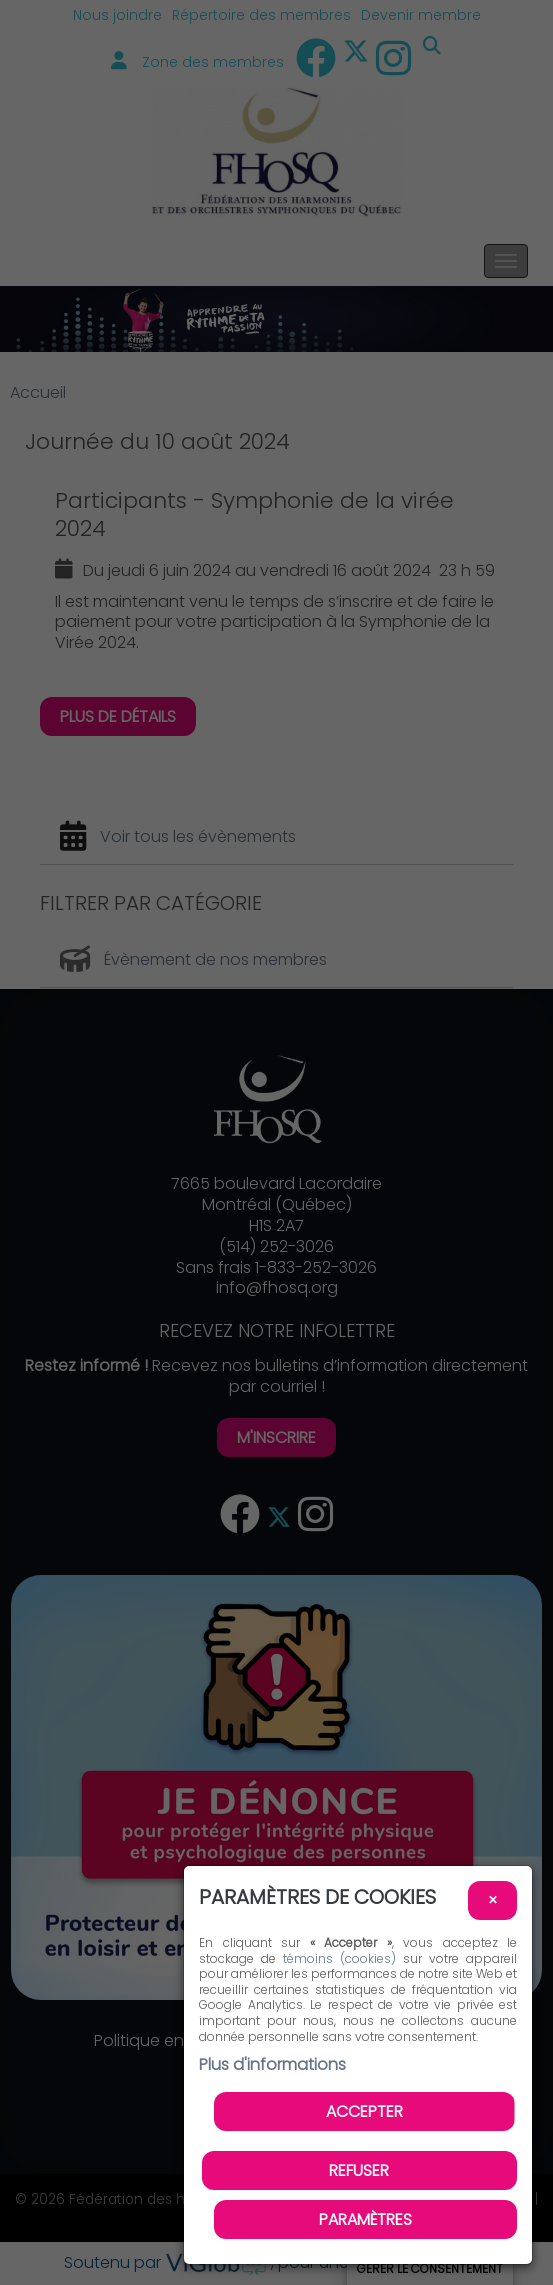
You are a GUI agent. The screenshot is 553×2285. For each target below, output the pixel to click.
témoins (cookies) (339, 1958)
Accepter (364, 2111)
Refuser (359, 2170)
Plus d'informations (272, 2064)
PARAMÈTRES (365, 2219)
